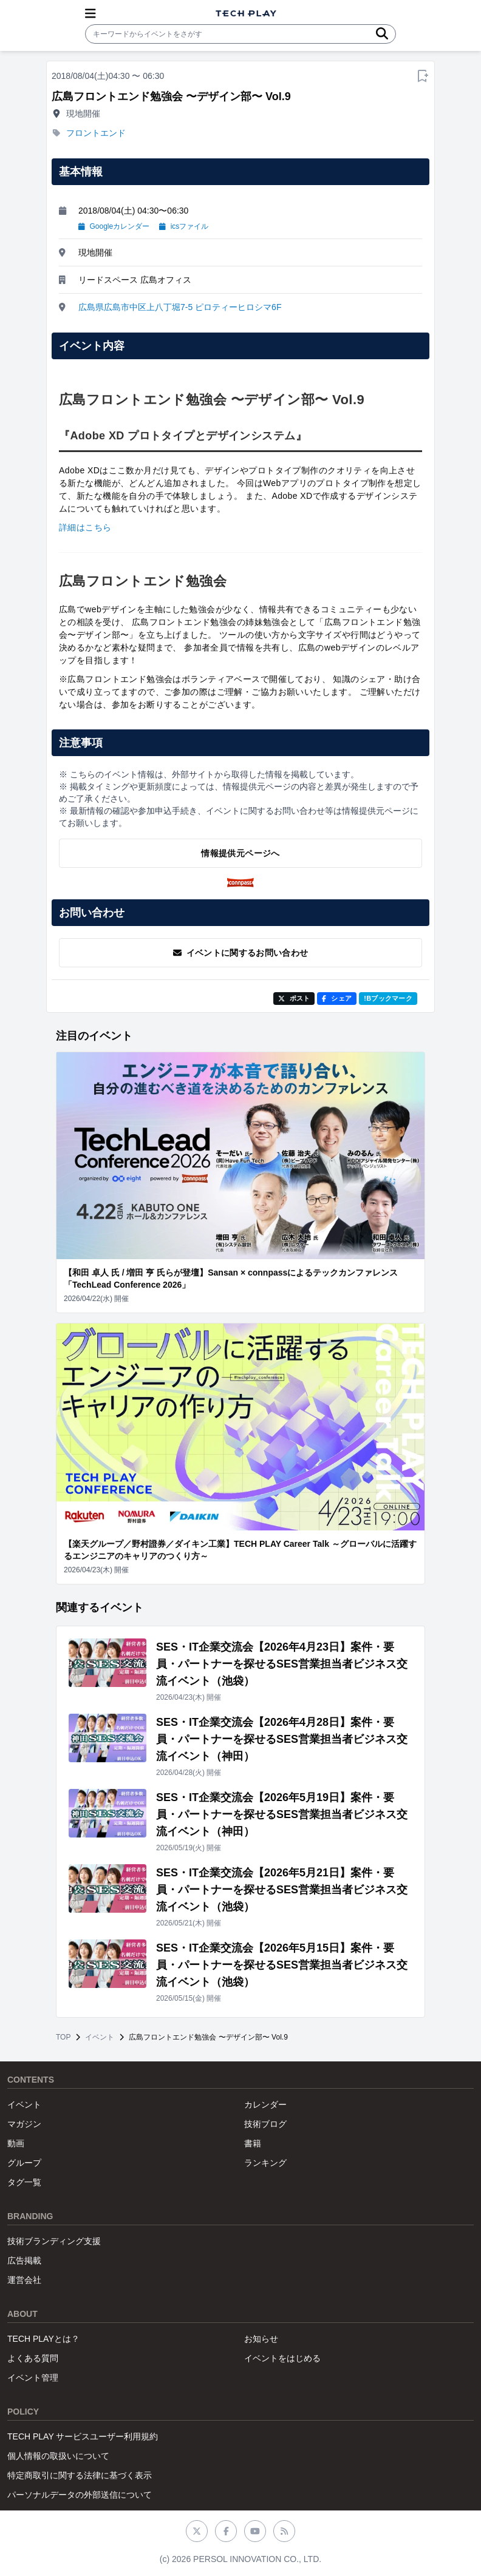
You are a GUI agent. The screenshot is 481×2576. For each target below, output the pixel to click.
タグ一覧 (24, 2182)
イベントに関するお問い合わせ (241, 953)
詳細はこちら (85, 527)
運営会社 (24, 2280)
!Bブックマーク (388, 998)
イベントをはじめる (282, 2358)
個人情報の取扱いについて (58, 2456)
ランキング (265, 2163)
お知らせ (261, 2339)
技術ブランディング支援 (54, 2241)
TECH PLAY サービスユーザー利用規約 (82, 2436)
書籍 (252, 2143)
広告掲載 (24, 2260)
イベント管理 (32, 2377)
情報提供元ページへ (240, 853)
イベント (99, 2037)
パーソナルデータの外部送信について (79, 2495)
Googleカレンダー (113, 226)
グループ (24, 2163)
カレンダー (265, 2104)
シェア (337, 998)
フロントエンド (96, 133)
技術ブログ (265, 2124)
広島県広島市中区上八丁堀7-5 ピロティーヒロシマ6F (179, 307)
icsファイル (183, 226)
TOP (63, 2037)
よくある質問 (32, 2358)
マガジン (24, 2124)
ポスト (294, 998)
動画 (15, 2143)
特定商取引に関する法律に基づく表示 (79, 2475)
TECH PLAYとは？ (43, 2339)
